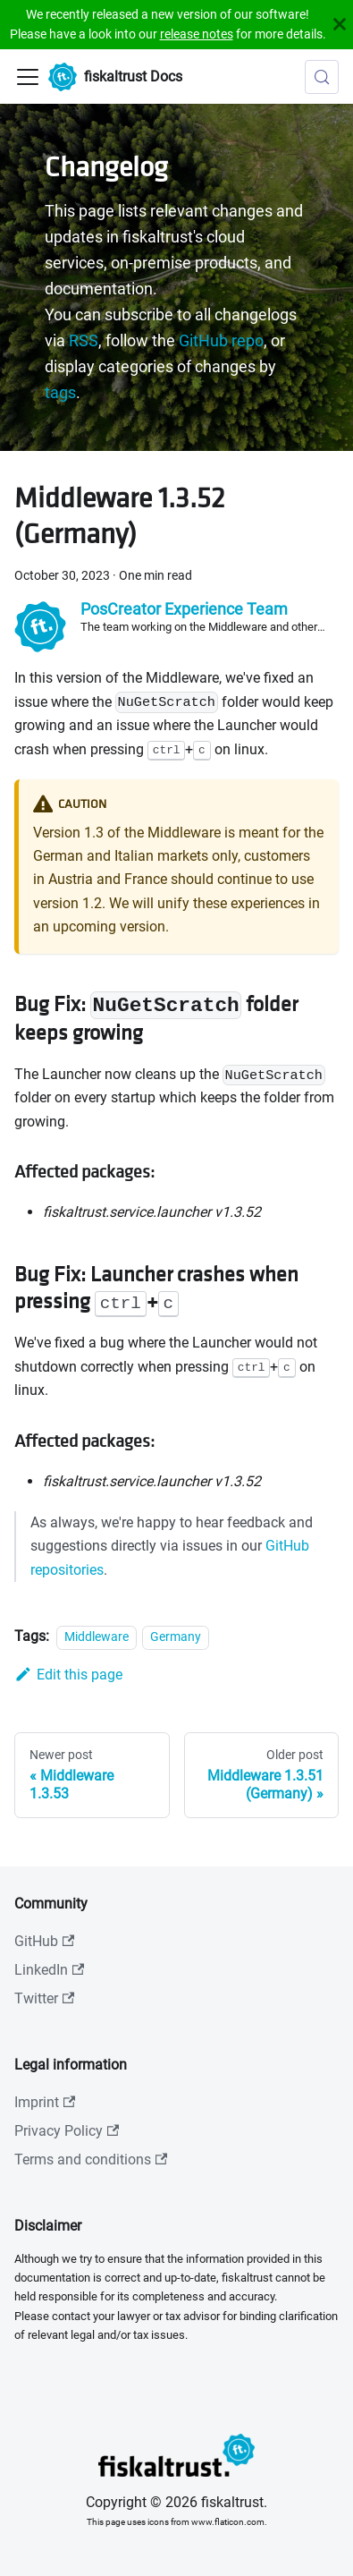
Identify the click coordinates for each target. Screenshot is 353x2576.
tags (60, 393)
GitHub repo (221, 341)
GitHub (44, 1941)
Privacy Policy (66, 2130)
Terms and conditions (90, 2159)
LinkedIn (49, 1969)
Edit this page (68, 1674)
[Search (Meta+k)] (322, 77)
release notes (196, 34)
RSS (83, 341)
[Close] (339, 24)
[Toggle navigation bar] (27, 77)
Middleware (96, 1637)
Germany (175, 1637)
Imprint (44, 2102)
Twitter (44, 1998)
